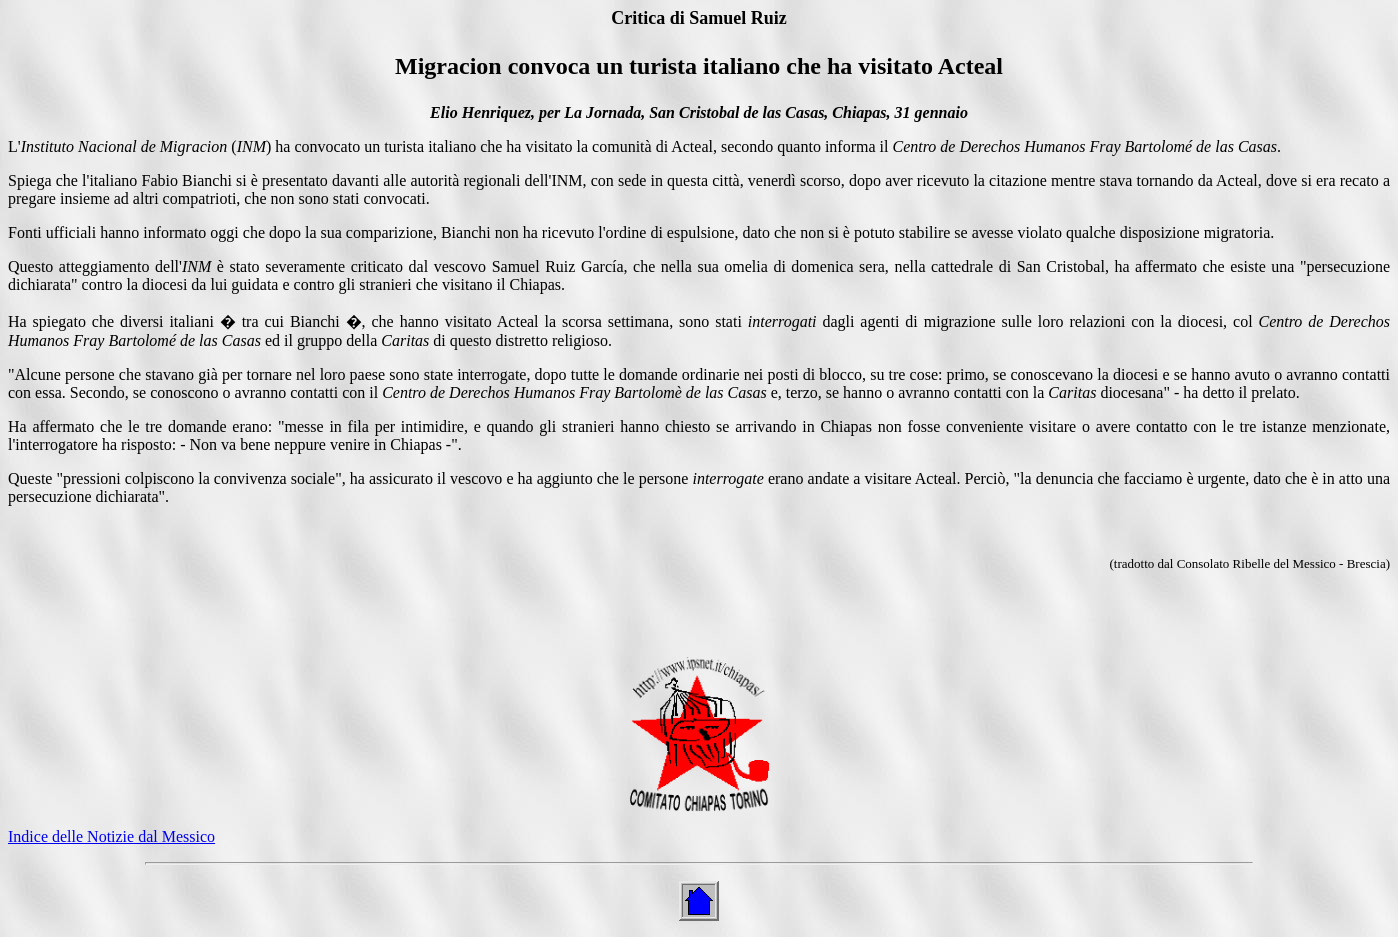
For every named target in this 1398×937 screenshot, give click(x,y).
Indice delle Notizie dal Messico (111, 836)
